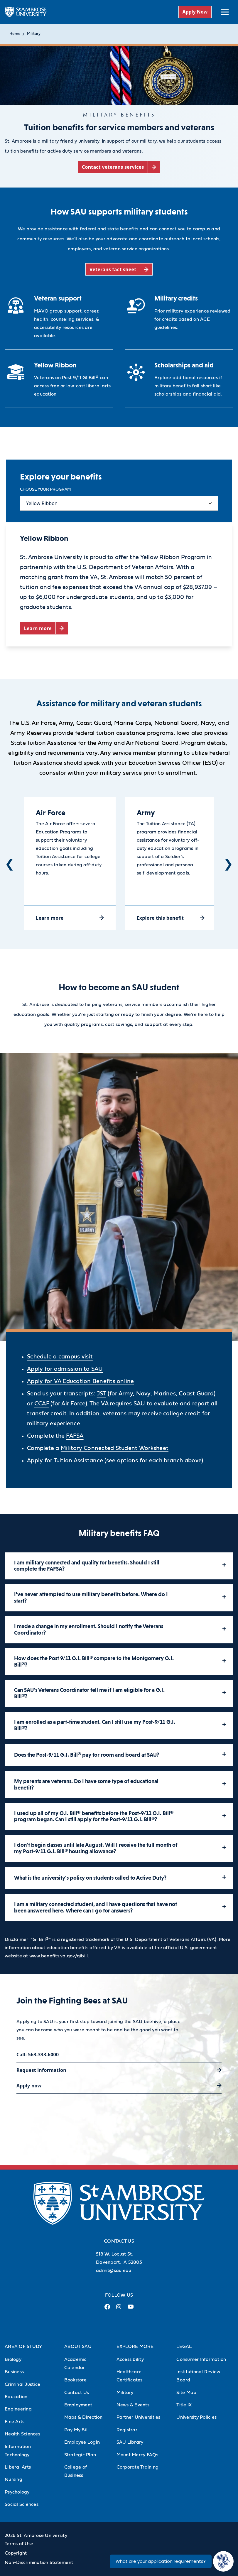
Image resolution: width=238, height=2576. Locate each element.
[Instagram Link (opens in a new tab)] (119, 2309)
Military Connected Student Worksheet (114, 1448)
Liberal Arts (18, 2467)
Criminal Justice (22, 2384)
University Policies (196, 2417)
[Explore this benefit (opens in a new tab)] (171, 917)
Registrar (127, 2430)
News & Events (133, 2405)
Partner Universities (139, 2417)
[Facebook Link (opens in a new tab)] (107, 2309)
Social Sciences (21, 2504)
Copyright (16, 2553)
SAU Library (130, 2442)
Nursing (13, 2479)
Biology (13, 2359)
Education (16, 2396)
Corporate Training (138, 2467)
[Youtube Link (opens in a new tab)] (130, 2309)
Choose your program (45, 489)
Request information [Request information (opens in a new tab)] (41, 2070)
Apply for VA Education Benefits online (80, 1381)
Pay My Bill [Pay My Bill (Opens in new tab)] (76, 2430)
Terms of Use (19, 2543)
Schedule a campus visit (60, 1357)
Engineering (18, 2409)
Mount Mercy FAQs (137, 2454)
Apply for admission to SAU (65, 1369)
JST (101, 1394)
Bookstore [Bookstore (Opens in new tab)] (75, 2380)
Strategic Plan (80, 2454)
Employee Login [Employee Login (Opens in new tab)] (82, 2442)
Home (14, 34)
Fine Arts (14, 2421)
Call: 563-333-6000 (37, 2054)
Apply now (28, 2085)
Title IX (184, 2405)
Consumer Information (201, 2359)
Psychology (17, 2492)
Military (33, 34)
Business (14, 2371)
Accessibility (130, 2359)
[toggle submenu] (224, 12)
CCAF (41, 1404)
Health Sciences (22, 2434)
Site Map (186, 2392)
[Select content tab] (119, 503)
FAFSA (74, 1436)
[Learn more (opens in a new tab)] (44, 628)
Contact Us (76, 2392)
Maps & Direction (83, 2417)
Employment (78, 2405)
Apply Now (194, 12)
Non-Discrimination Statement (39, 2562)
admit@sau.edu (113, 2270)
